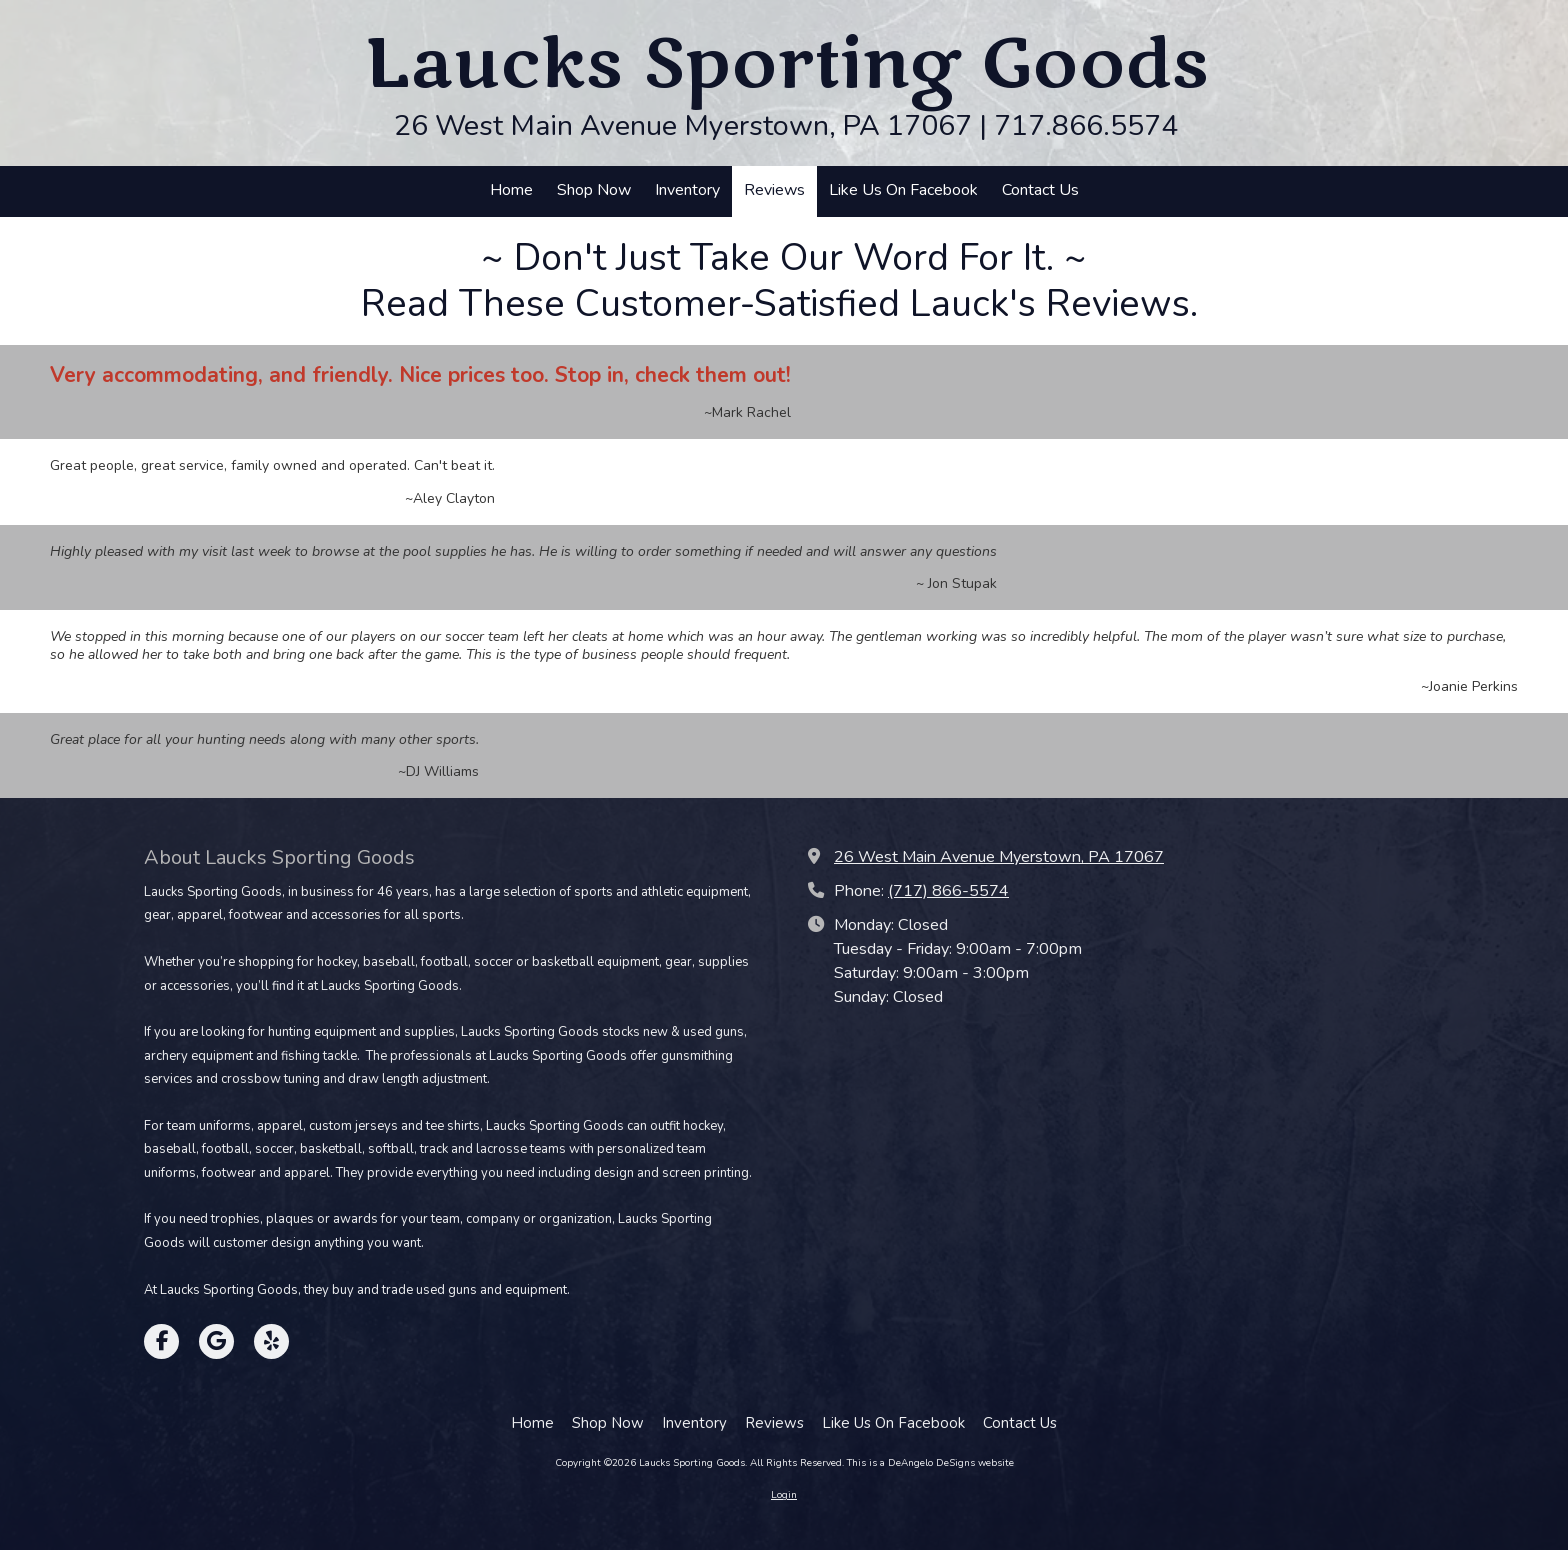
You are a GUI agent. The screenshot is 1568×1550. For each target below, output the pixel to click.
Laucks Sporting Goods (786, 65)
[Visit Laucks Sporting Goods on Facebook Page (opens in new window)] (161, 1341)
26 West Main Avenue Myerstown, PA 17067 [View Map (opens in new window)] (999, 857)
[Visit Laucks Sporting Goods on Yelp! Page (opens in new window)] (271, 1341)
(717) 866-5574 (948, 891)
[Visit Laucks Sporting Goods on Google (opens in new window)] (216, 1341)
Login (784, 1495)
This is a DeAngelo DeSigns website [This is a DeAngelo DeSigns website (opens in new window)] (930, 1463)
